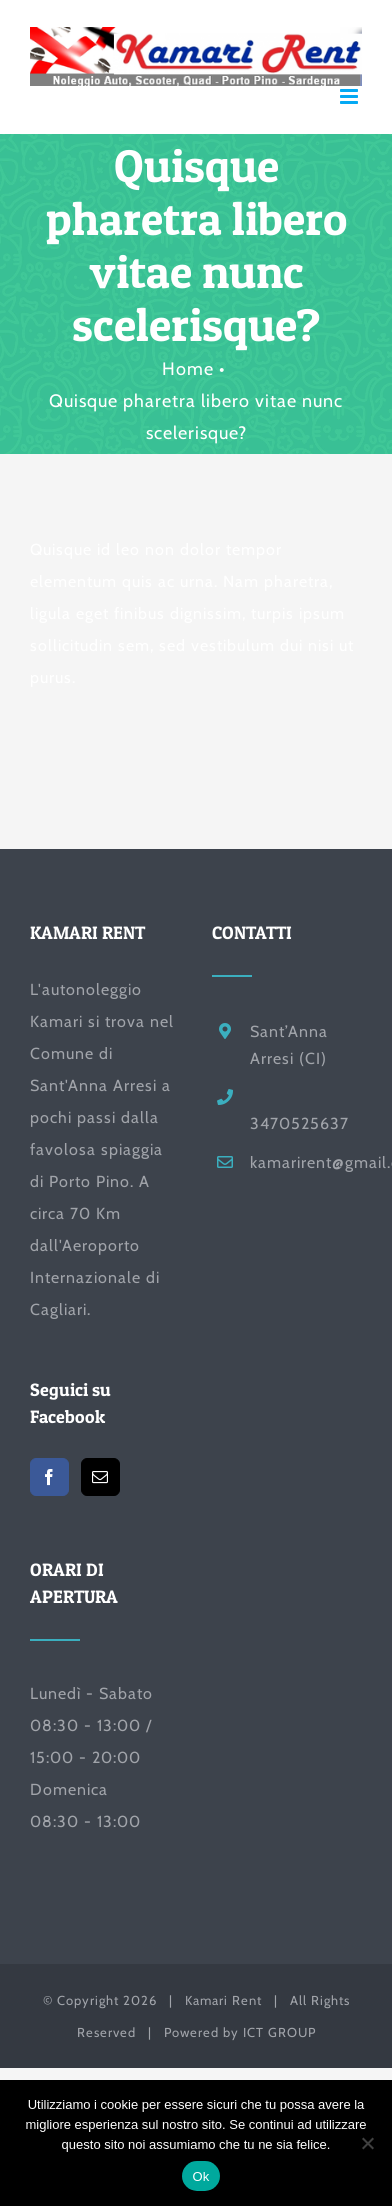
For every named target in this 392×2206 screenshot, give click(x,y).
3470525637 (299, 1123)
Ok (200, 2176)
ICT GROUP (279, 2032)
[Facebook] (49, 1477)
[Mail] (100, 1477)
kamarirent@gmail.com (306, 1162)
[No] (367, 2143)
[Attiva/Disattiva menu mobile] (351, 96)
